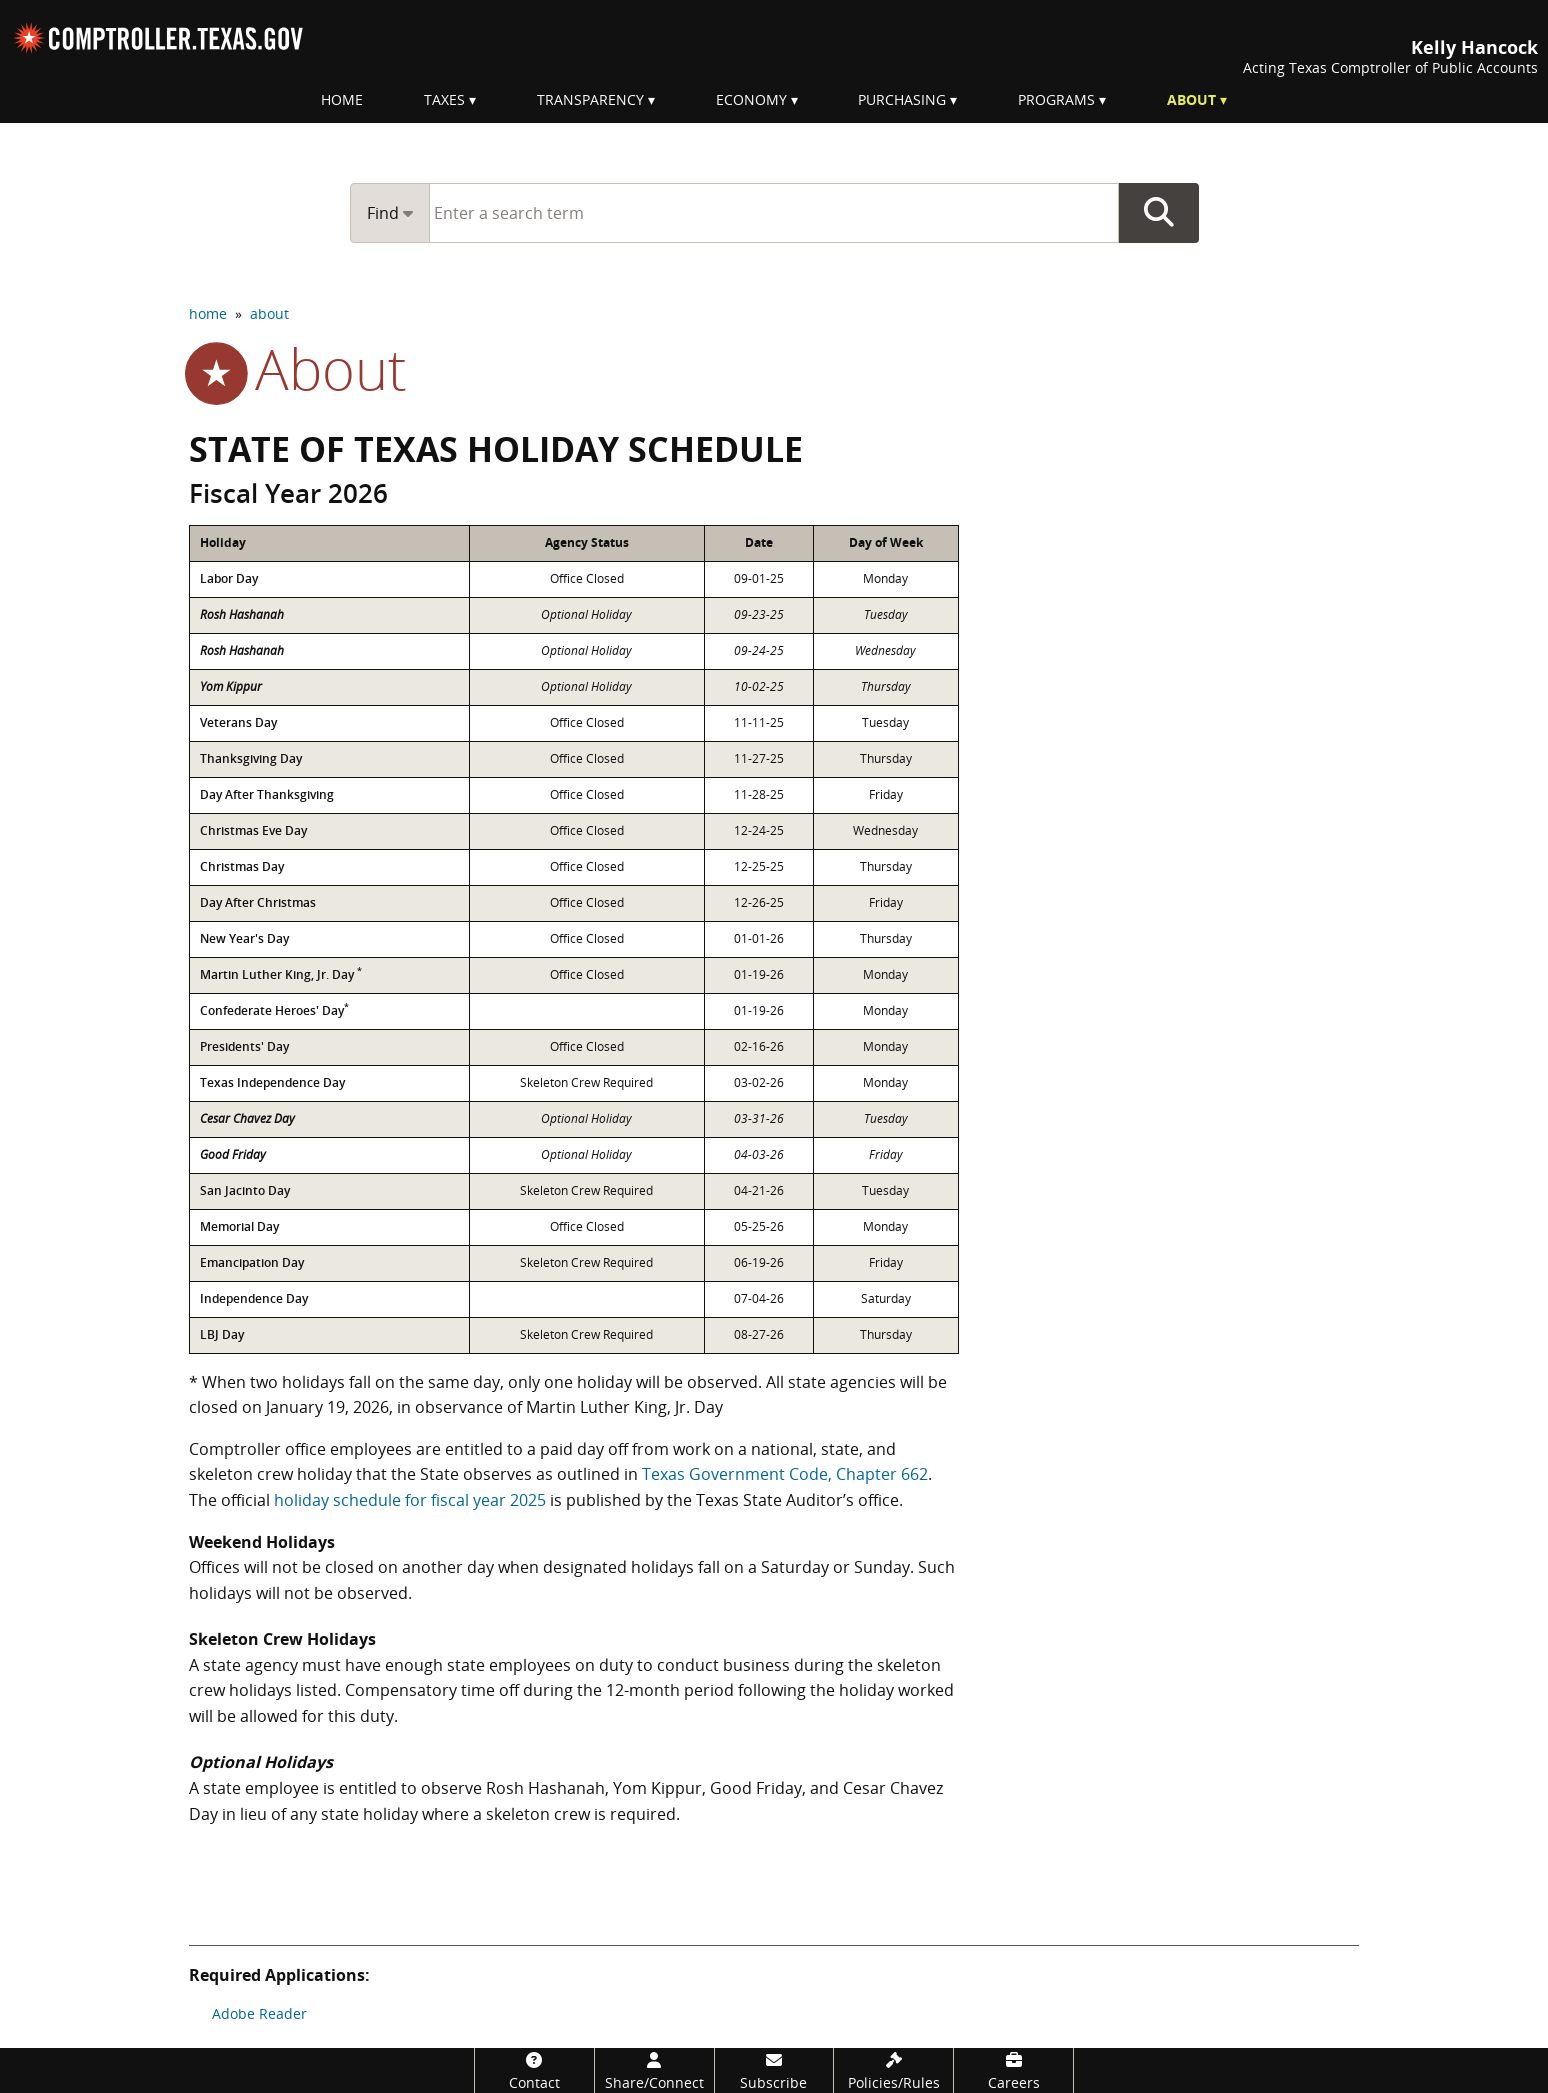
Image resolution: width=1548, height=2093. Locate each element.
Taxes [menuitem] (444, 99)
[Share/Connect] (654, 2070)
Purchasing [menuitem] (902, 99)
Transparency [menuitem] (590, 99)
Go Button (1159, 213)
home (208, 313)
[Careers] (1013, 2070)
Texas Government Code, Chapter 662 (785, 1474)
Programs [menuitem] (1056, 99)
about (269, 313)
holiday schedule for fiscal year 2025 (410, 1500)
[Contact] (534, 2070)
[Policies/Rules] (893, 2070)
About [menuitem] (1191, 99)
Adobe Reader (259, 2013)
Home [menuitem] (342, 99)
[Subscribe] (774, 2070)
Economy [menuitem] (751, 99)
